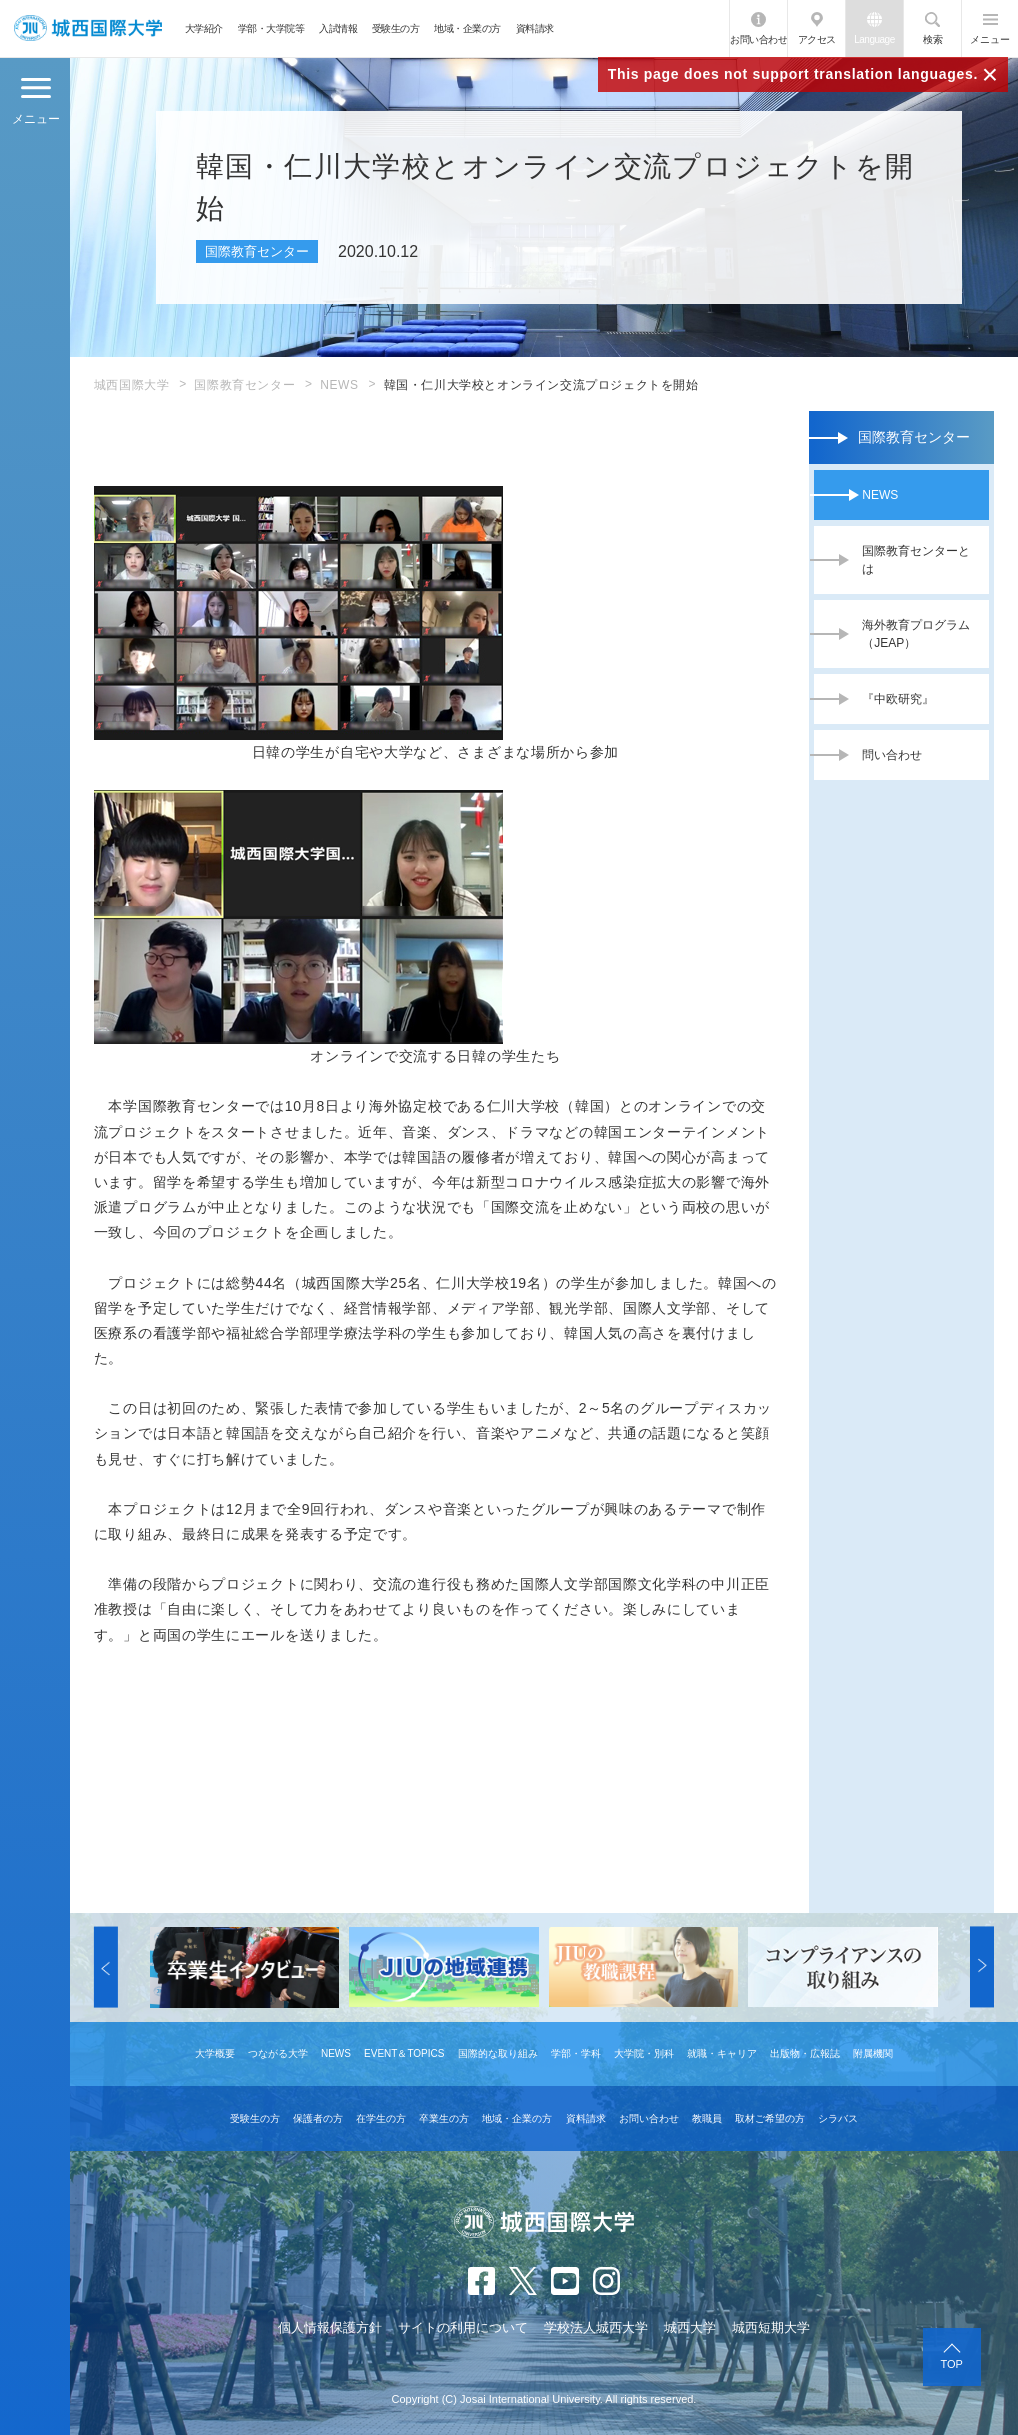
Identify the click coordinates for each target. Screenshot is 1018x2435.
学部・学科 (576, 2053)
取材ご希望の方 (770, 2118)
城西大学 (690, 2327)
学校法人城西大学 (596, 2327)
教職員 (707, 2118)
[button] (106, 1967)
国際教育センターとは (916, 560)
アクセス (817, 39)
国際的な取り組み (498, 2053)
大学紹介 (204, 28)
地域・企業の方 (467, 28)
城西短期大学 (771, 2327)
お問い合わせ (758, 39)
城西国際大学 (132, 385)
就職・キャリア (722, 2053)
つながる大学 (278, 2053)
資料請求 (535, 28)
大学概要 (215, 2053)
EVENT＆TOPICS (404, 2053)
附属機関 (873, 2053)
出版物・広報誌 (805, 2053)
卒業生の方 (444, 2118)
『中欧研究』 (898, 699)
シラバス (838, 2118)
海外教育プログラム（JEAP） (916, 634)
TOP (952, 2364)
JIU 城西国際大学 (88, 28)
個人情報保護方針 (330, 2327)
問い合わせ (892, 755)
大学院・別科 (644, 2053)
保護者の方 (318, 2118)
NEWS (339, 385)
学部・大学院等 (271, 28)
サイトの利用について (463, 2327)
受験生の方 (396, 28)
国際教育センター (244, 385)
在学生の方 (381, 2118)
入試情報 (338, 28)
